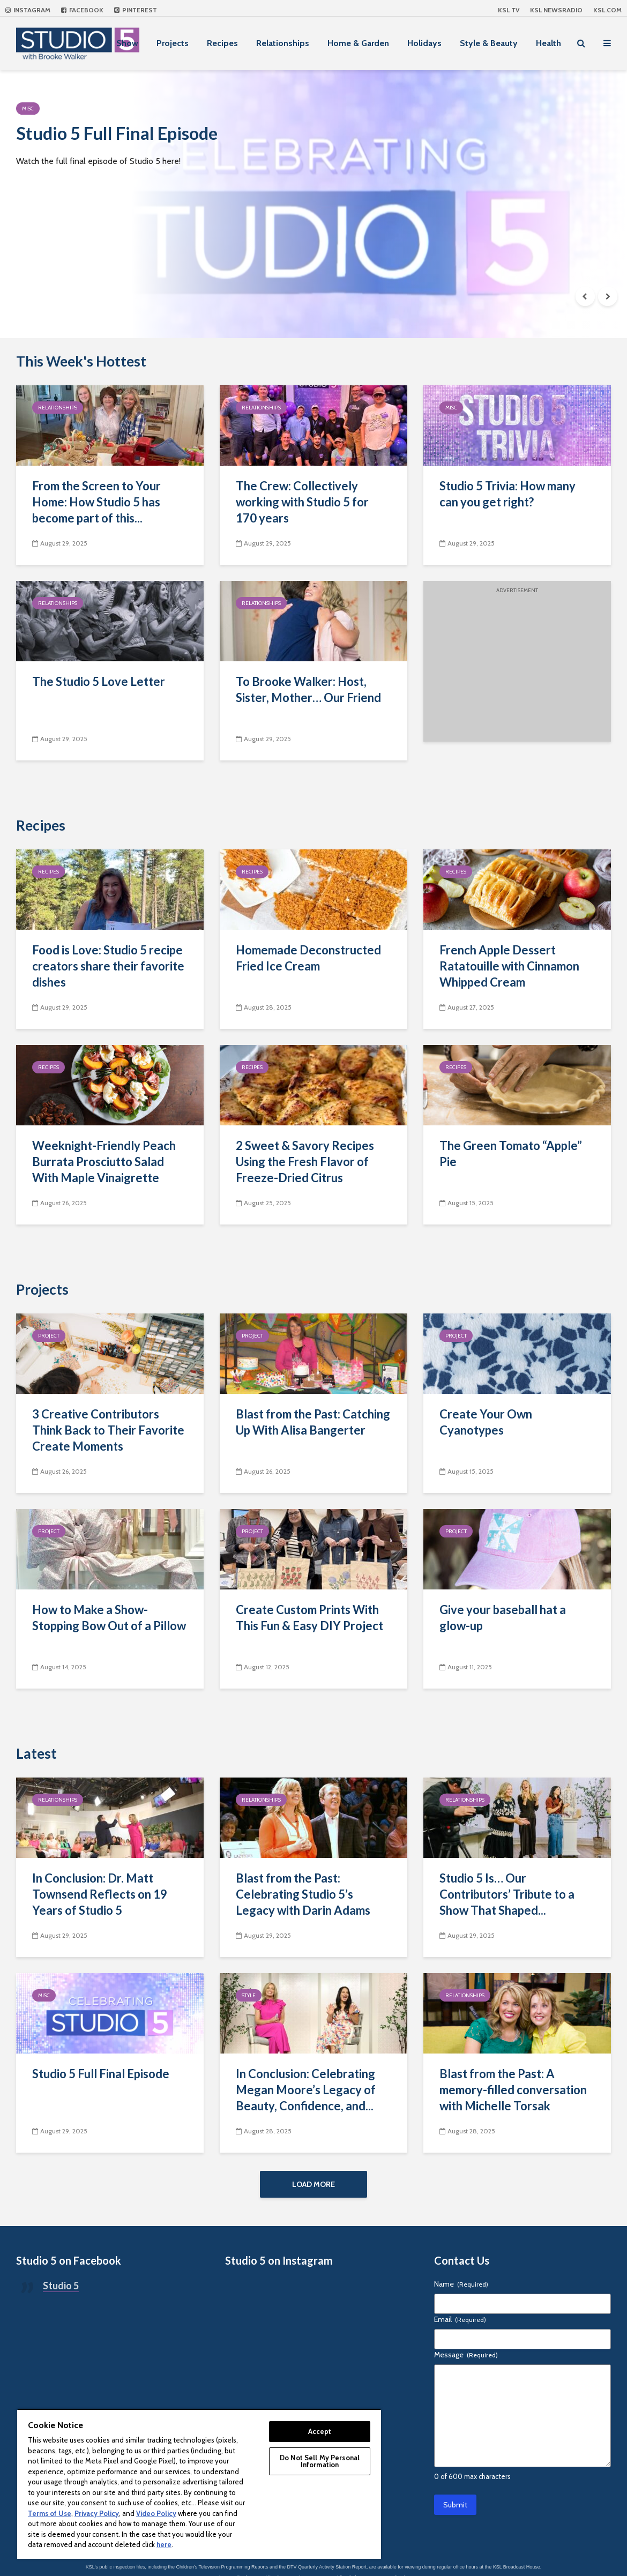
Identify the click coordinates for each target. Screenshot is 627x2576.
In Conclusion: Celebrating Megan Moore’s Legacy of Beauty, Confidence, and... (306, 2089)
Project (48, 1335)
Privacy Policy (96, 2513)
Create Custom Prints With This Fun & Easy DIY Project (309, 1617)
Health (548, 43)
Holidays (424, 43)
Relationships (282, 43)
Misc (28, 108)
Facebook (82, 10)
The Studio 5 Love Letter (98, 681)
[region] (199, 2484)
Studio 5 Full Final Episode (139, 136)
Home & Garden (358, 43)
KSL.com (607, 10)
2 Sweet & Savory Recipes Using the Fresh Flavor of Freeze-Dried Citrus (305, 1161)
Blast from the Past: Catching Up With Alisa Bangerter (313, 1422)
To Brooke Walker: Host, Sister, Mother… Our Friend (308, 689)
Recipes (222, 43)
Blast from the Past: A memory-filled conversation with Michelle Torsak (513, 2089)
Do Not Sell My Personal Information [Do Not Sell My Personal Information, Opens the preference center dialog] (320, 2461)
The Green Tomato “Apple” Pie (510, 1153)
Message (466, 2358)
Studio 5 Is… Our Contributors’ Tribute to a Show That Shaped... (506, 1894)
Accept (320, 2431)
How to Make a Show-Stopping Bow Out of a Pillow (109, 1617)
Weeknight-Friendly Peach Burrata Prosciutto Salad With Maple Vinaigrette (104, 1161)
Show (127, 43)
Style (249, 1995)
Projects (172, 43)
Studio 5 (61, 2289)
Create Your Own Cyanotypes (485, 1422)
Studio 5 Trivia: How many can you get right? (507, 494)
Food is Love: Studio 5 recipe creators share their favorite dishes (108, 966)
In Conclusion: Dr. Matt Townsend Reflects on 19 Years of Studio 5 (99, 1894)
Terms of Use (49, 2513)
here (163, 2544)
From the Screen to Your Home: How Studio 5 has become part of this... (96, 502)
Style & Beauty (489, 43)
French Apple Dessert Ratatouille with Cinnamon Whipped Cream (509, 966)
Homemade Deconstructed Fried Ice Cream (308, 958)
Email (460, 2323)
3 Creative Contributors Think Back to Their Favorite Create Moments (108, 1430)
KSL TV (508, 10)
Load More (313, 2184)
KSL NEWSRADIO (556, 10)
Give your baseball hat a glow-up (502, 1617)
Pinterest (135, 10)
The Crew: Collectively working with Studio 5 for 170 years (302, 502)
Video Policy (156, 2513)
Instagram (27, 10)
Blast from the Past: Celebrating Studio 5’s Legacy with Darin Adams (303, 1894)
